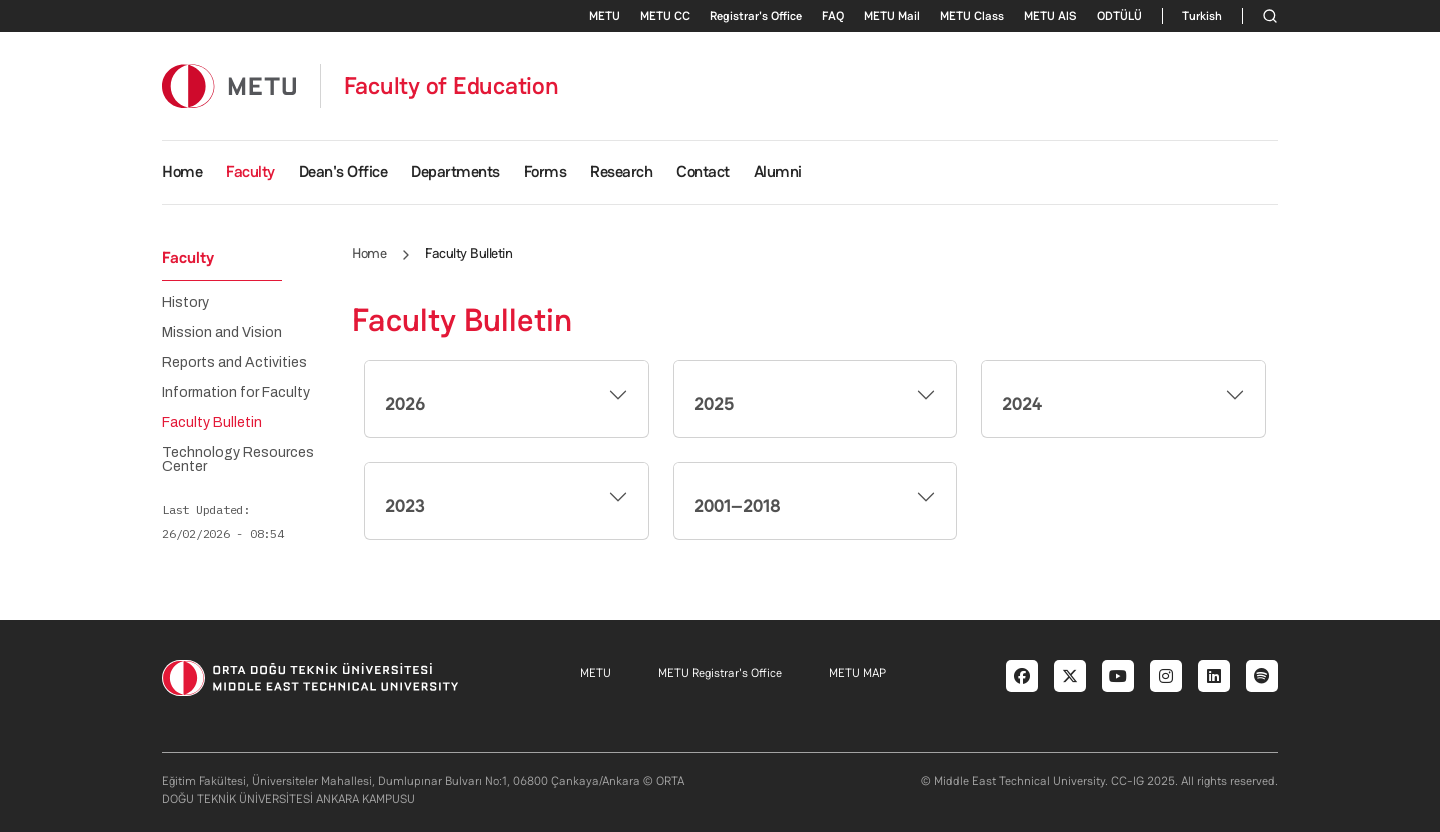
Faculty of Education (451, 86)
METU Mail (892, 16)
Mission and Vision (222, 333)
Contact (703, 171)
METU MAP (857, 673)
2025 (714, 403)
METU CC (665, 16)
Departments (455, 171)
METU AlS (1050, 16)
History (185, 303)
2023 (405, 505)
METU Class (972, 16)
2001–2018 (737, 505)
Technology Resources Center (238, 460)
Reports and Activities (234, 363)
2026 (405, 403)
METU (604, 16)
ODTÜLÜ (1119, 16)
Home (182, 171)
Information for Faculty (236, 393)
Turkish (1202, 16)
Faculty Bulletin (212, 423)
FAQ (833, 16)
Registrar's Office (756, 16)
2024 (1022, 403)
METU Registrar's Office (720, 673)
